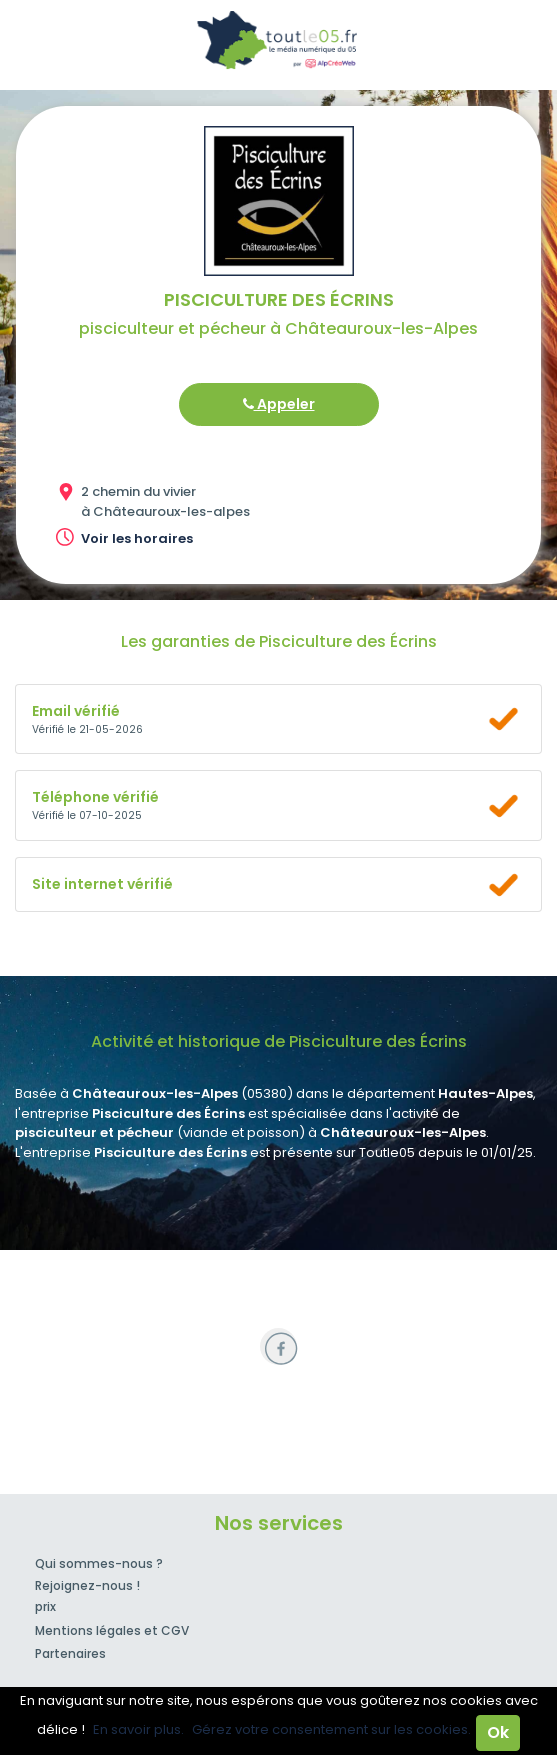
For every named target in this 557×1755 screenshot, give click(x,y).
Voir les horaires (137, 538)
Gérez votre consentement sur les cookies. (331, 1729)
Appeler (279, 404)
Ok (498, 1732)
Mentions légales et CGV (112, 1630)
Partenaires (70, 1653)
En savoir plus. (138, 1729)
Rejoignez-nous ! (87, 1585)
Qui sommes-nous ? (99, 1563)
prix (45, 1606)
